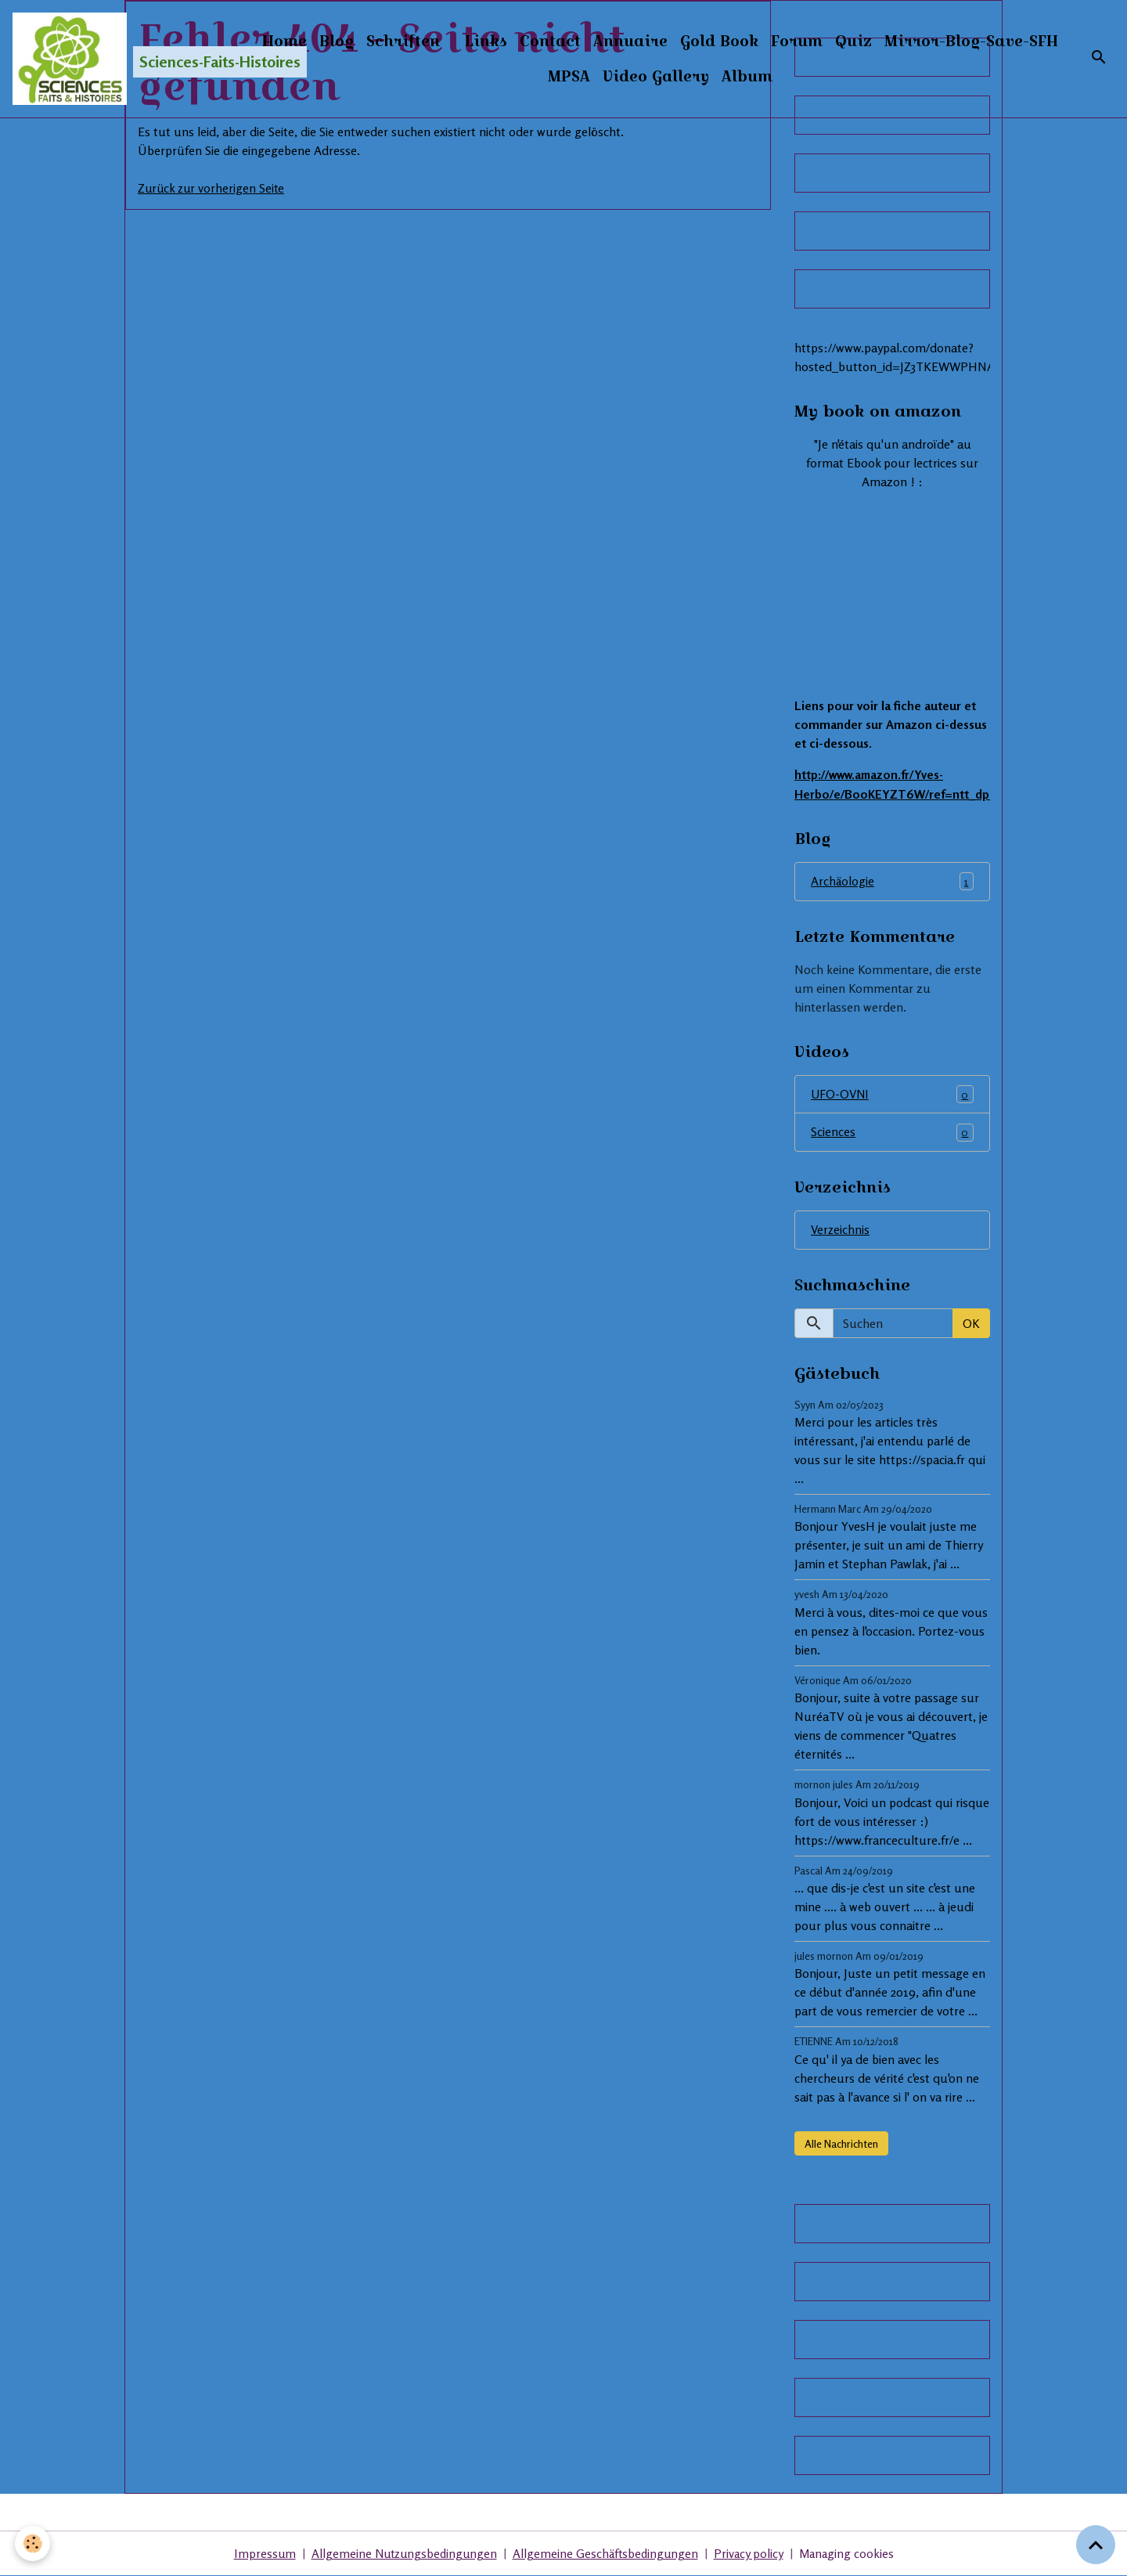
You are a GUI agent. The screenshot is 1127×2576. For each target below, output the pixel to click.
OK (971, 1323)
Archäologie (892, 881)
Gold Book (812, 41)
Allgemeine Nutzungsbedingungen (401, 2554)
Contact (643, 41)
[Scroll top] (1095, 2544)
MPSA (662, 77)
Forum (890, 41)
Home (377, 41)
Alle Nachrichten (841, 2143)
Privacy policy (752, 2554)
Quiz (946, 41)
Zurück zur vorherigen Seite (213, 188)
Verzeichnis (841, 1230)
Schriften (496, 41)
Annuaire (723, 41)
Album (840, 77)
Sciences (892, 1133)
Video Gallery (749, 77)
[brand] (128, 59)
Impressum (259, 2554)
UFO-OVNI (892, 1094)
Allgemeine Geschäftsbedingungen (607, 2554)
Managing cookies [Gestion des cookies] (851, 2554)
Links (579, 41)
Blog (429, 41)
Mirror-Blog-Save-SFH (541, 77)
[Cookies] (33, 2543)
